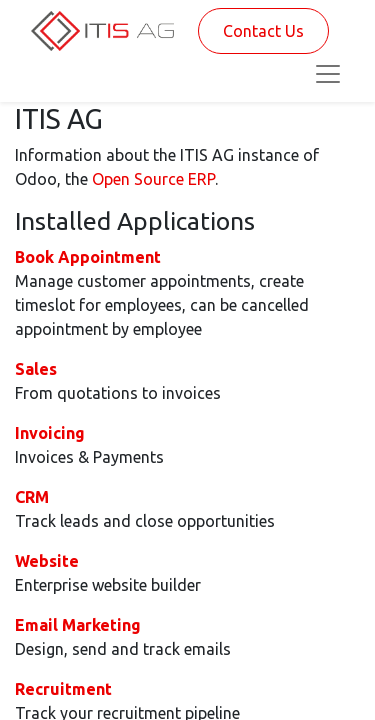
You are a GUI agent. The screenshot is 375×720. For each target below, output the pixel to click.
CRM (32, 497)
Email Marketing (78, 625)
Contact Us (263, 31)
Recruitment (63, 689)
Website (47, 561)
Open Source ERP (153, 179)
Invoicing (50, 433)
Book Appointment (88, 257)
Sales (36, 369)
